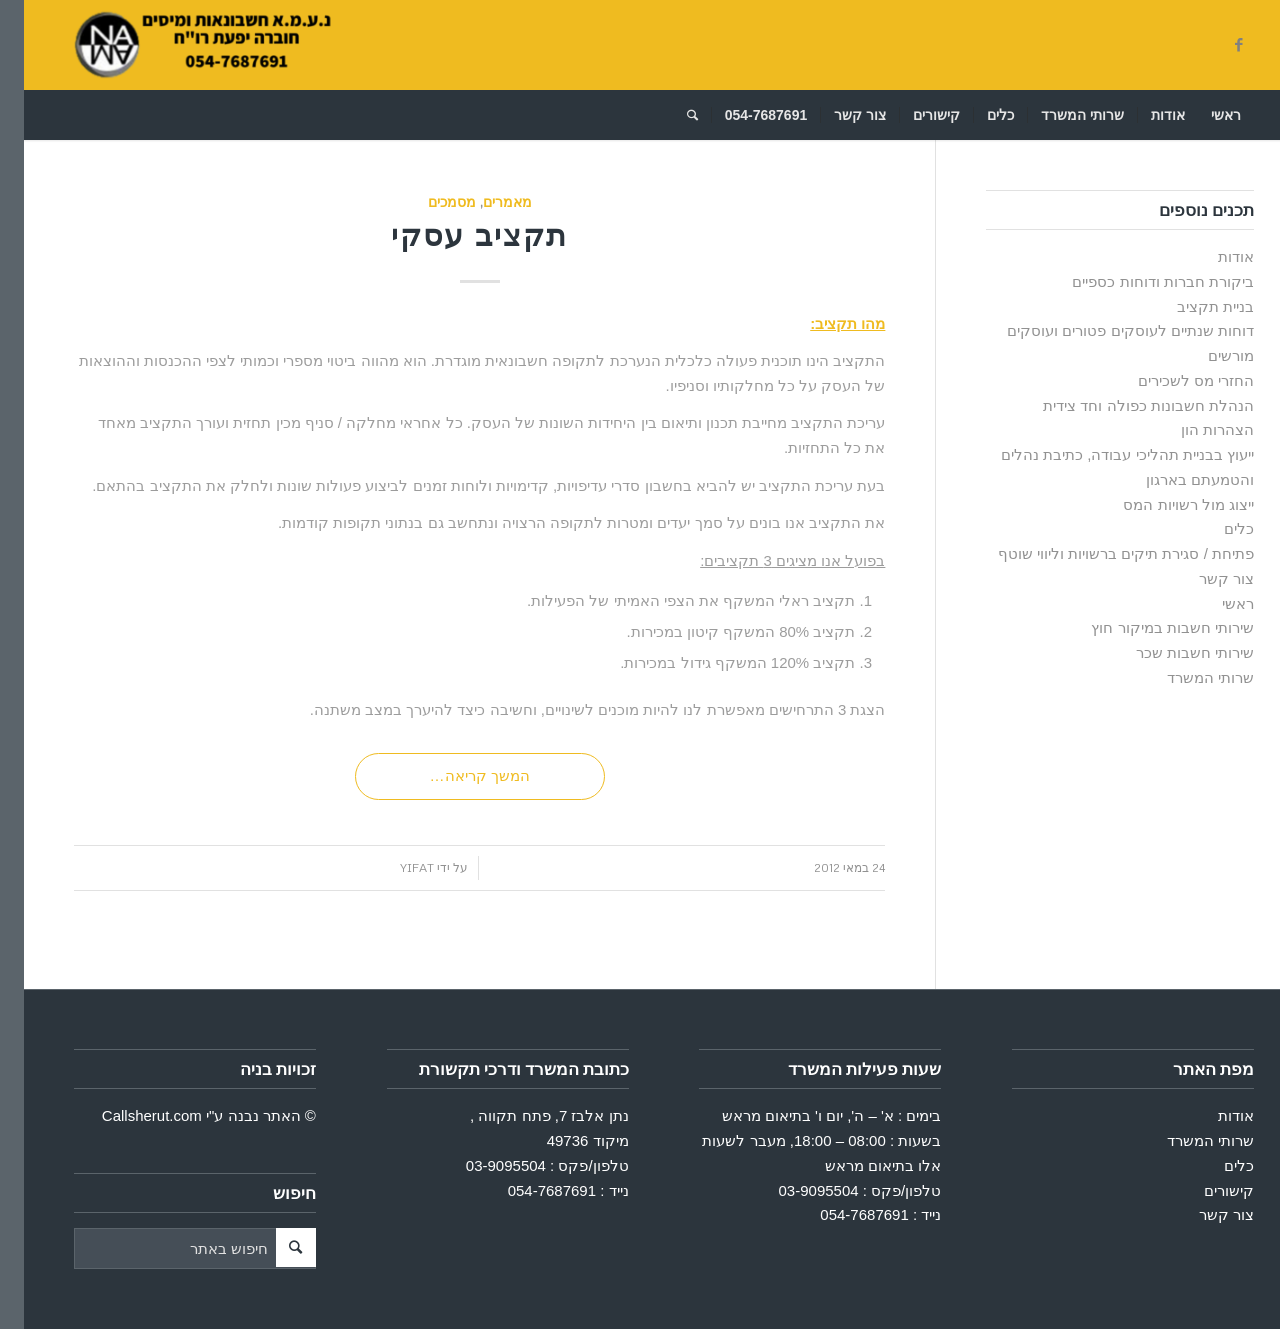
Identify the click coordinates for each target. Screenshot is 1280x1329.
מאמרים (483, 201)
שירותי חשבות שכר (1171, 652)
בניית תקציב (1191, 306)
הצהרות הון (1193, 429)
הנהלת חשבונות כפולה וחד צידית (1124, 405)
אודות (1212, 256)
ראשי (1214, 603)
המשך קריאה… (456, 775)
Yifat (393, 867)
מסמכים (428, 201)
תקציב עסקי (455, 234)
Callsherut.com (128, 1115)
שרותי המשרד (1186, 677)
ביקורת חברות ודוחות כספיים (1139, 281)
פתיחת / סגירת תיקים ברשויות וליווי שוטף (1102, 553)
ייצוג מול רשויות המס (1164, 504)
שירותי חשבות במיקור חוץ (1148, 627)
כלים (1215, 528)
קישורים (1205, 1190)
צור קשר (1202, 578)
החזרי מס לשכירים (1172, 380)
